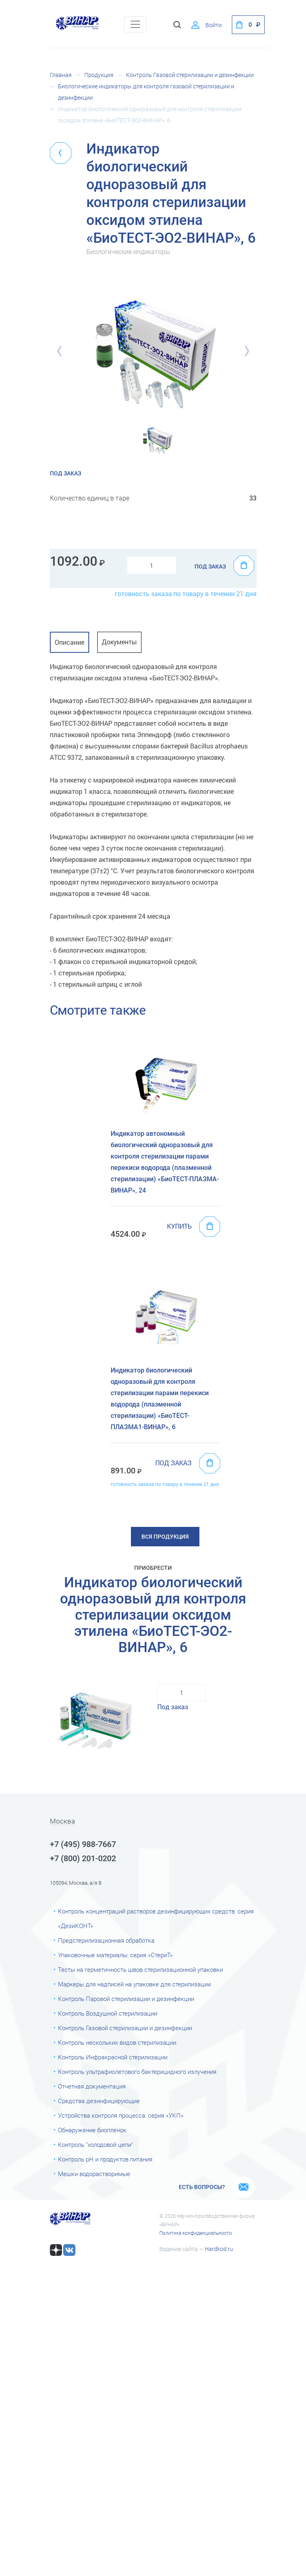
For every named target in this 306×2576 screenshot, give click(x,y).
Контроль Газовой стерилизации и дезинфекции (190, 75)
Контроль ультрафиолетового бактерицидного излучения (137, 2072)
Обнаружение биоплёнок (92, 2130)
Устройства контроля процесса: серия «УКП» (121, 2115)
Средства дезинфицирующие (99, 2101)
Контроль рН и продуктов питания (105, 2159)
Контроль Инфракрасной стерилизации (112, 2057)
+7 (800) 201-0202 (83, 1858)
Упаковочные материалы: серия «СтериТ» (115, 1955)
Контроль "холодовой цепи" (95, 2144)
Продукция (98, 75)
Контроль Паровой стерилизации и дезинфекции (126, 1999)
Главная (61, 75)
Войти (213, 25)
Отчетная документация (92, 2086)
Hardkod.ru (219, 2249)
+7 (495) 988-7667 (83, 1844)
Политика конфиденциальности (195, 2233)
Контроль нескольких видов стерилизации (117, 2042)
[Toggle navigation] (135, 24)
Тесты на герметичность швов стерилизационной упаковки (140, 1969)
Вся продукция (165, 1536)
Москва (62, 1821)
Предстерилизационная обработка (106, 1940)
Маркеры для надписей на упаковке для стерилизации (134, 1984)
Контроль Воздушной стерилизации (107, 2013)
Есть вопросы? (202, 2187)
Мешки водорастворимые (94, 2174)
